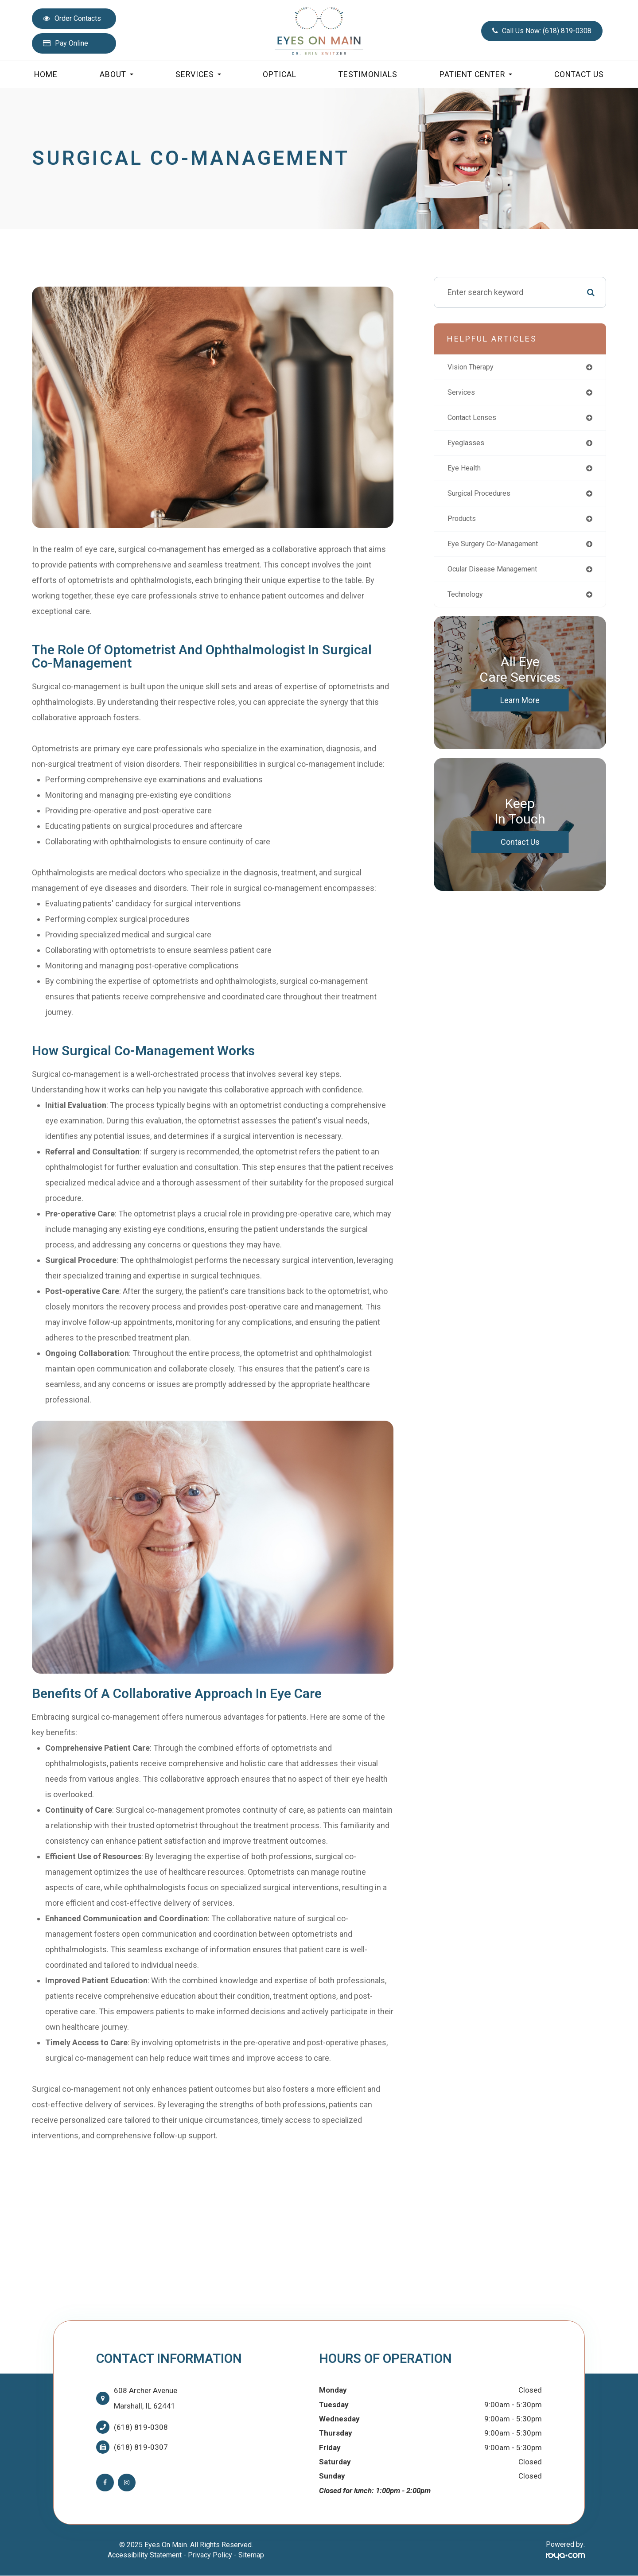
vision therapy (473, 367)
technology (468, 602)
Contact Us (579, 74)
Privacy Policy (210, 2555)
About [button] (116, 74)
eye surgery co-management (498, 550)
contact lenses (475, 419)
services (462, 393)
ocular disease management (498, 576)
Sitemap (251, 2555)
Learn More (520, 709)
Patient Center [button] (476, 74)
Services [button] (198, 74)
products (463, 524)
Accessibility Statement (145, 2555)
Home (46, 74)
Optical (279, 74)
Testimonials (367, 74)
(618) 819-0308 (141, 2427)
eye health (466, 472)
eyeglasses (467, 446)
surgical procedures (483, 498)
